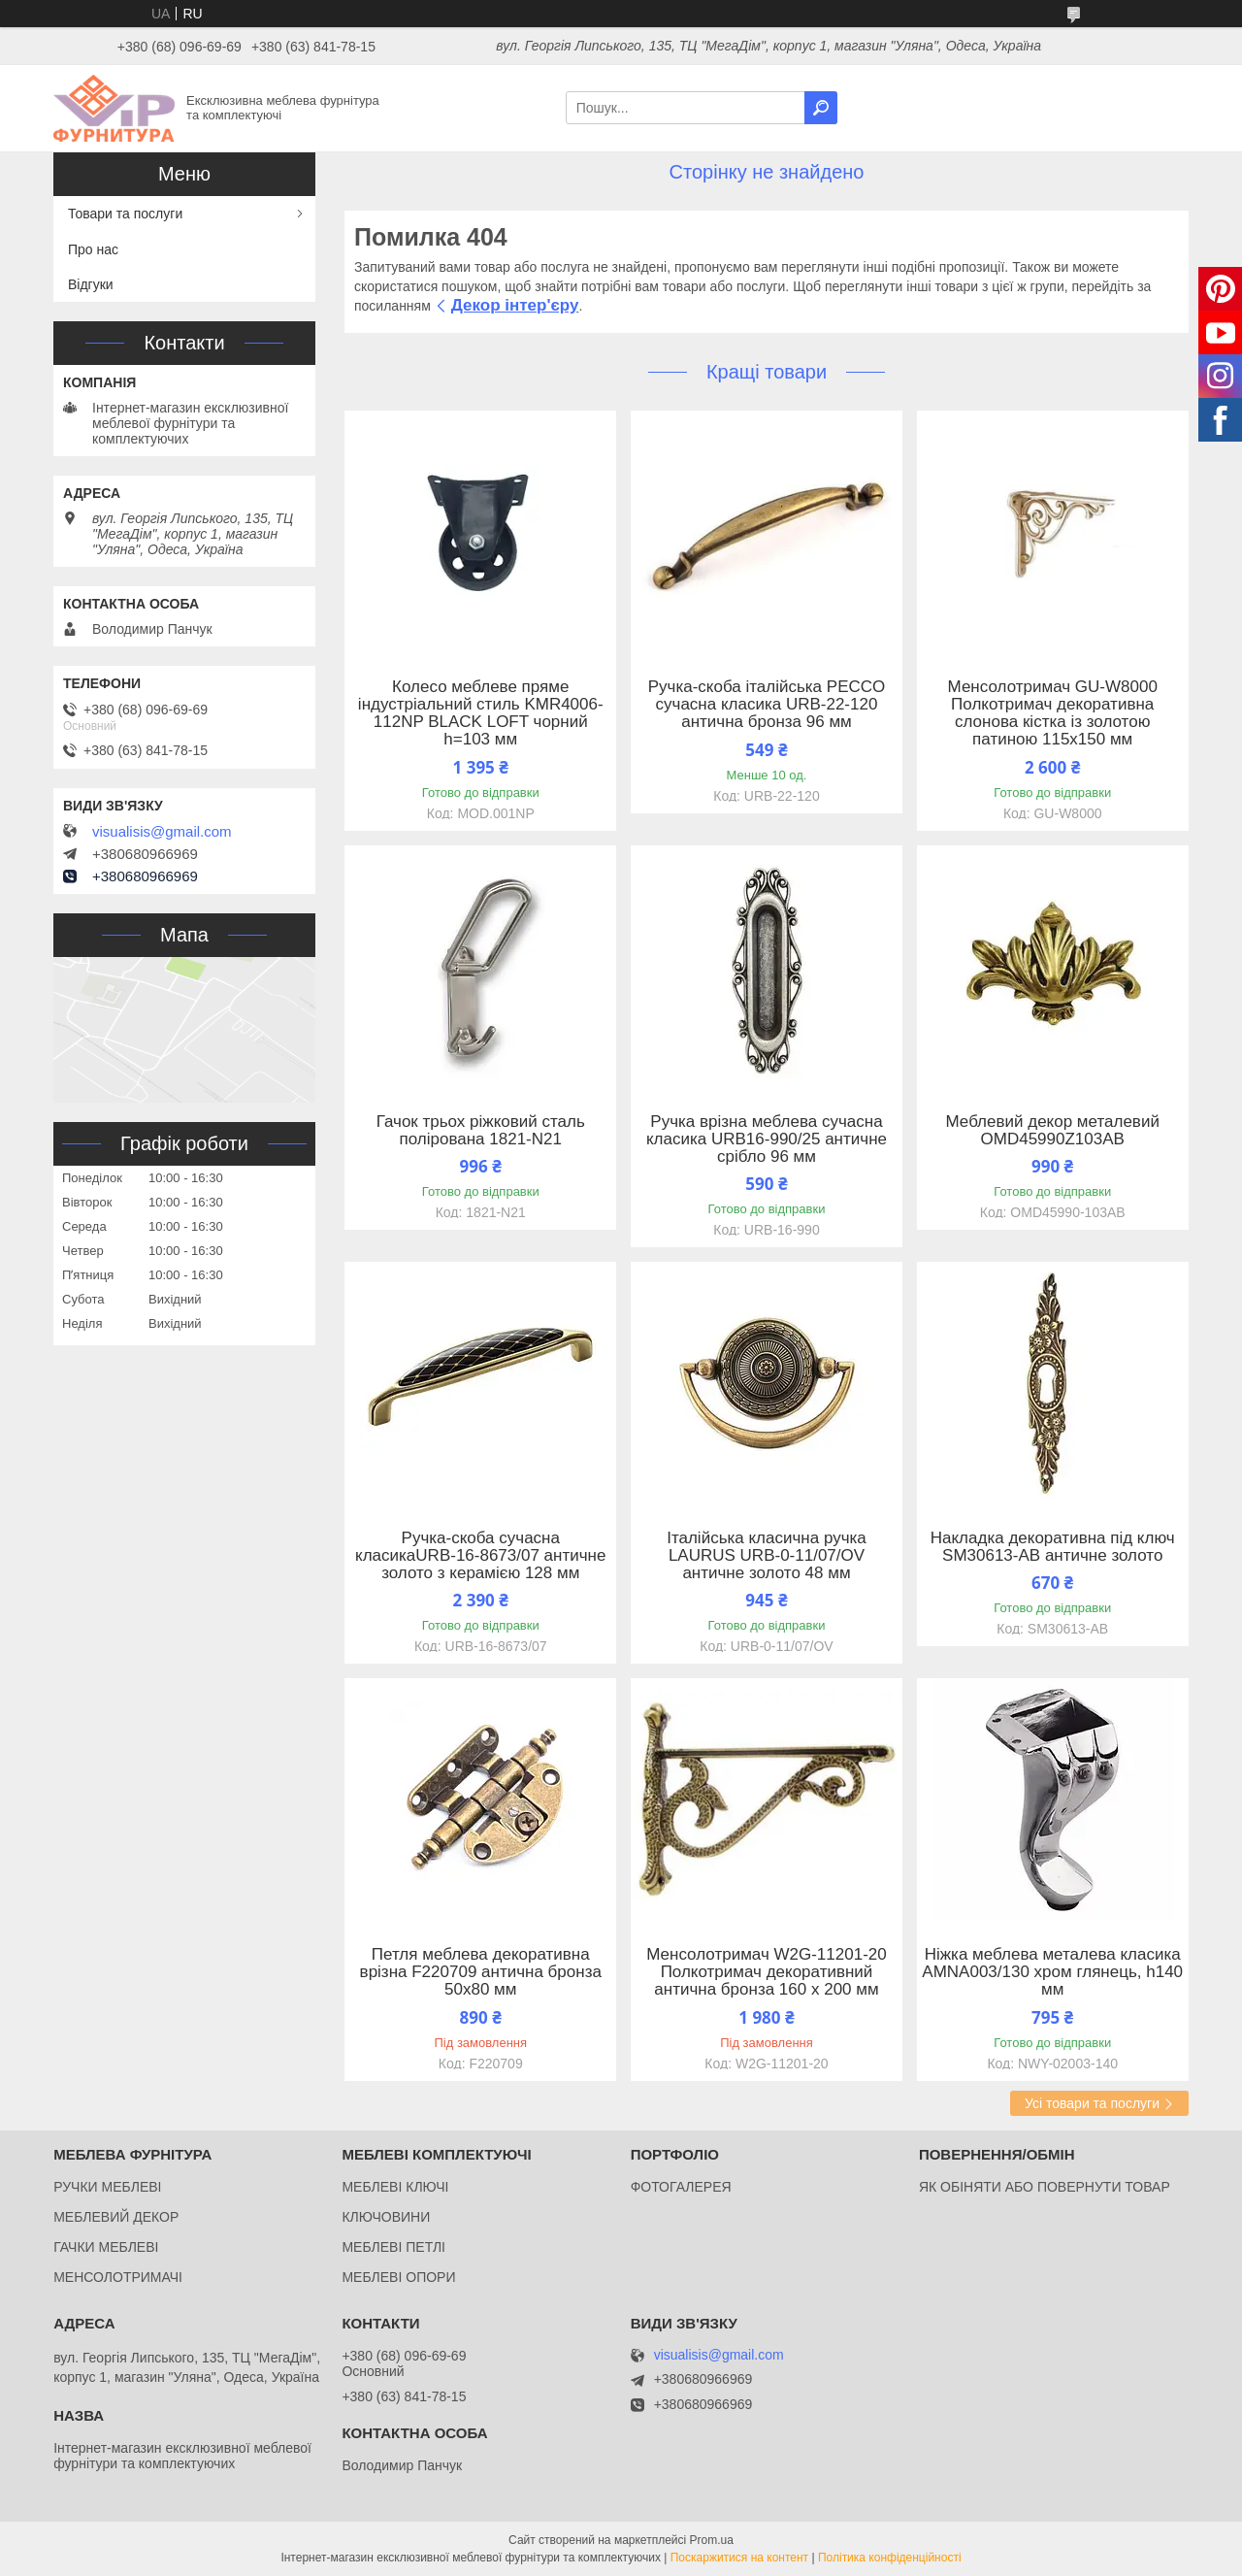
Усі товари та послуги (1092, 2103)
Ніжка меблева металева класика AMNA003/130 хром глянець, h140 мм (1052, 1972)
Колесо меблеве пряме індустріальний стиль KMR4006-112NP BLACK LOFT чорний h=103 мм (481, 713)
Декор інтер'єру (515, 305)
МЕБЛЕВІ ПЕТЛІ (393, 2247)
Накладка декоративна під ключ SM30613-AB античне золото (1053, 1547)
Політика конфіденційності (890, 2557)
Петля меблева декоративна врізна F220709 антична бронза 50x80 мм (481, 1972)
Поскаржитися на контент (739, 2557)
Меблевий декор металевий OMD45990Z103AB (1053, 1130)
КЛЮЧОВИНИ (386, 2217)
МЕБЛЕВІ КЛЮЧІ (395, 2187)
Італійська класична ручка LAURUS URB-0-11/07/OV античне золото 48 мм (766, 1556)
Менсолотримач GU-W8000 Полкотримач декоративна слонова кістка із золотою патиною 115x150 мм (1053, 713)
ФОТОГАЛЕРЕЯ (681, 2187)
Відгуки (91, 284)
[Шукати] (820, 107)
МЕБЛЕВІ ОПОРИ (398, 2277)
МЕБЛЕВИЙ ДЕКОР (116, 2217)
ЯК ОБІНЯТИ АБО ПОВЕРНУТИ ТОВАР (1044, 2187)
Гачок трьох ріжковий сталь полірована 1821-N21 (480, 1130)
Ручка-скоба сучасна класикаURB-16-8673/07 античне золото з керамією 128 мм (480, 1556)
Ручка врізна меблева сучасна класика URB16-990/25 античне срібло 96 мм (766, 1139)
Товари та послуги (125, 213)
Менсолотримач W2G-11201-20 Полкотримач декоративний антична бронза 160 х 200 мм (766, 1972)
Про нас (93, 249)
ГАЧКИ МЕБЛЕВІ (105, 2247)
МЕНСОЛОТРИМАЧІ (117, 2277)
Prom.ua (712, 2540)
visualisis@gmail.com (162, 832)
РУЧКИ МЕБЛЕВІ (107, 2187)
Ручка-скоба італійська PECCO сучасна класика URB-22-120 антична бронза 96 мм (767, 704)
